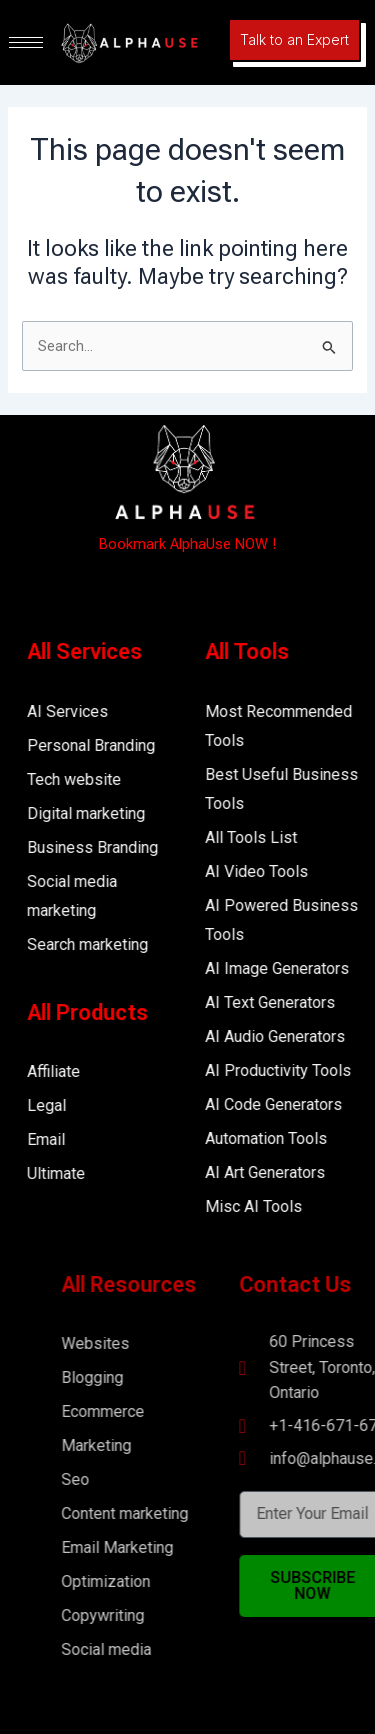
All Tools (269, 651)
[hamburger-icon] (26, 42)
